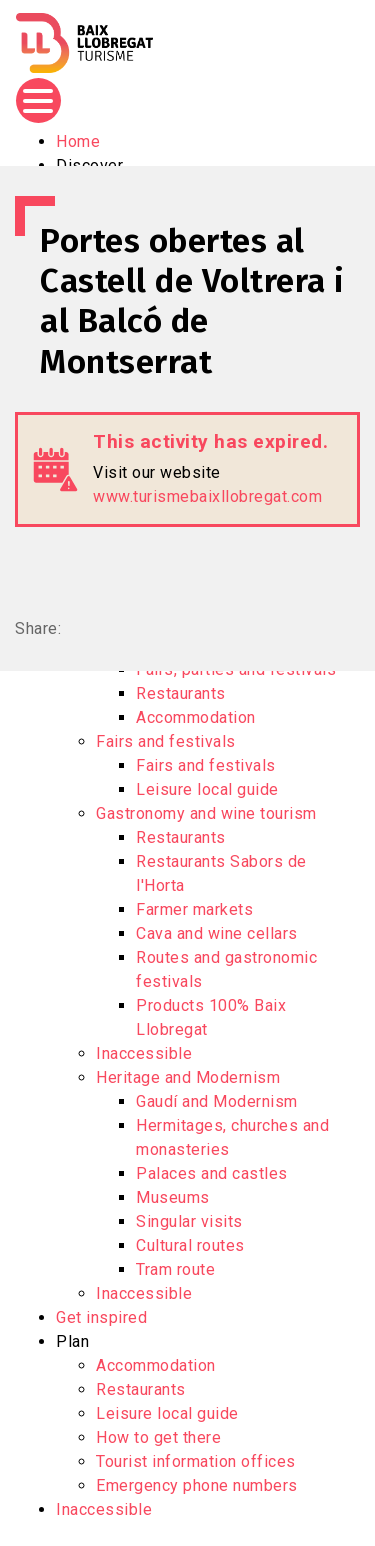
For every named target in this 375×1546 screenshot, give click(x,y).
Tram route (175, 1269)
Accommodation (196, 717)
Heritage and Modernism (188, 1077)
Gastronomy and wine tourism (206, 813)
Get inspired (101, 1317)
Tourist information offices (196, 1461)
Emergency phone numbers (197, 1485)
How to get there (158, 1437)
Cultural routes (190, 1245)
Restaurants (181, 693)
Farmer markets (194, 909)
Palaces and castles (212, 1173)
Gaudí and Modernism (217, 1101)
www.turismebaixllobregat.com (207, 496)
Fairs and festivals (166, 741)
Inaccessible (144, 1053)
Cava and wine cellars (217, 933)
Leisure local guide (207, 789)
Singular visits (189, 1221)
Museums (173, 1197)
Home (78, 141)
